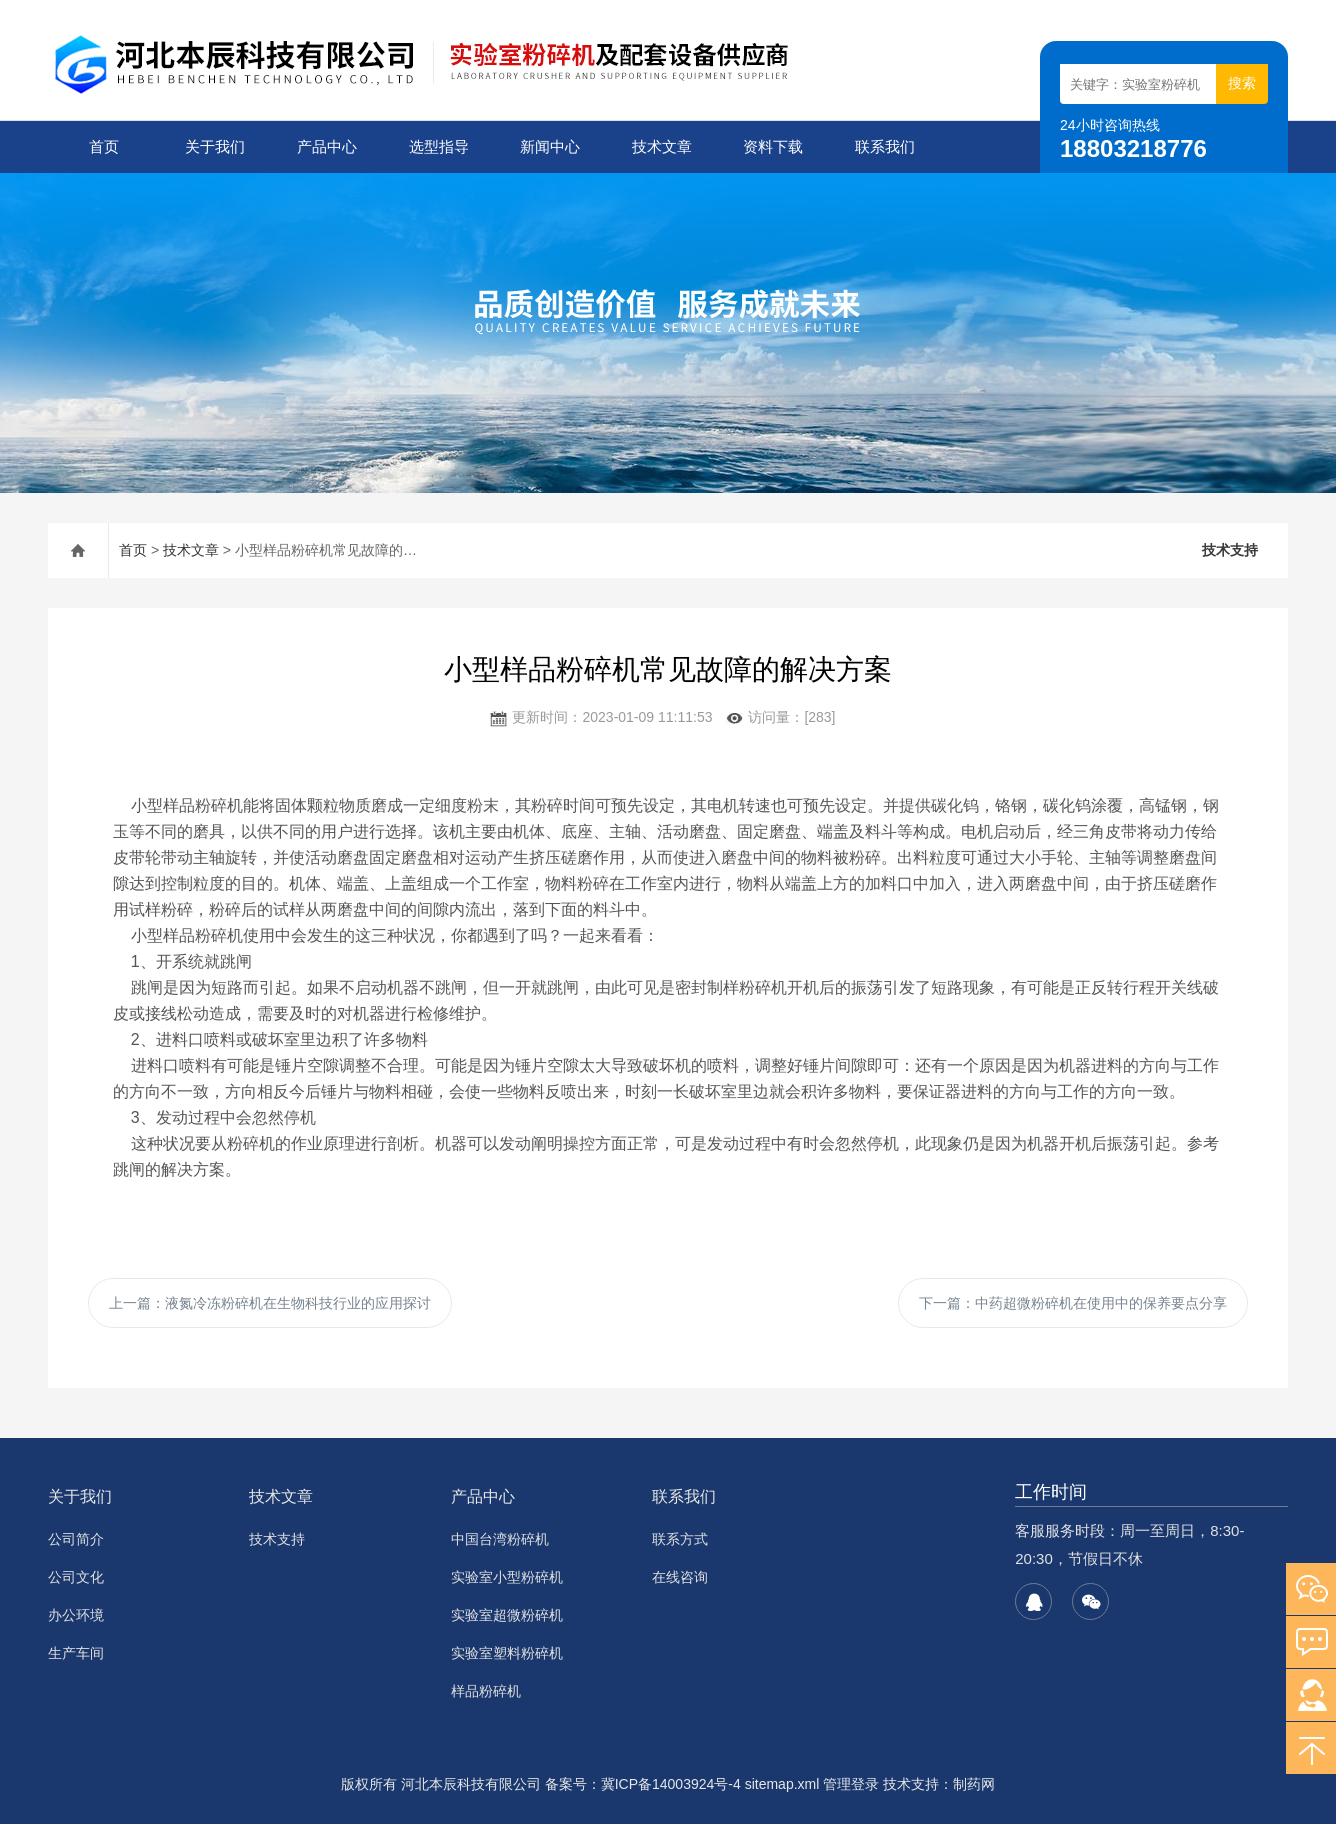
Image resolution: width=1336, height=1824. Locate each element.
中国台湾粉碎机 (500, 1539)
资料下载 (773, 146)
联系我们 (885, 146)
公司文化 (76, 1577)
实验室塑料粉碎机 (507, 1653)
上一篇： (270, 1303)
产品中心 (327, 146)
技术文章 (662, 146)
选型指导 (439, 146)
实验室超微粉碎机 (507, 1615)
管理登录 (851, 1784)
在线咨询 (680, 1577)
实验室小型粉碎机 (507, 1577)
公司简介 (76, 1539)
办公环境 (76, 1615)
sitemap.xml (782, 1784)
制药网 (974, 1784)
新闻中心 (550, 146)
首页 (104, 146)
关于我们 (215, 146)
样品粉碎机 (486, 1691)
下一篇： (1073, 1303)
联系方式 (680, 1539)
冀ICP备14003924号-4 (671, 1784)
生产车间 (76, 1653)
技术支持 (1230, 550)
